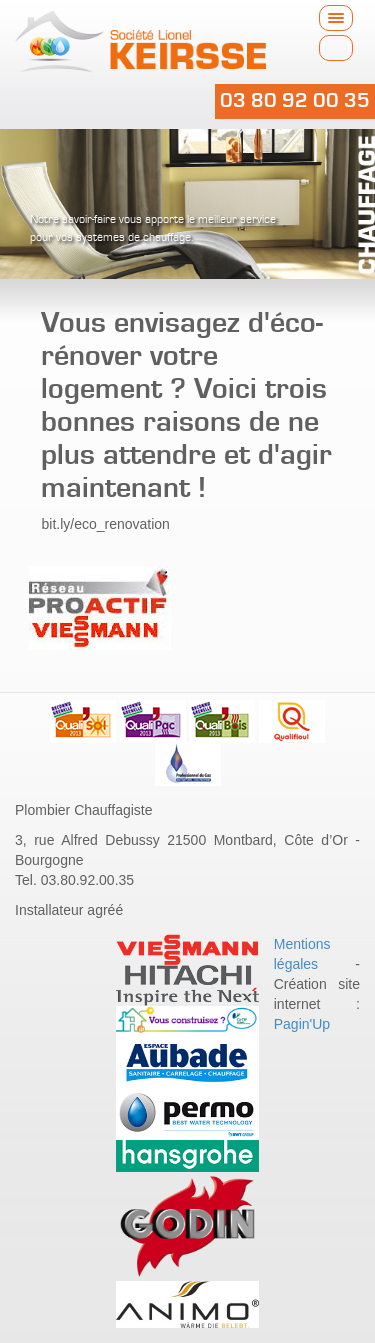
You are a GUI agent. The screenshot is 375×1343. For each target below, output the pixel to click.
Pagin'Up (302, 1024)
